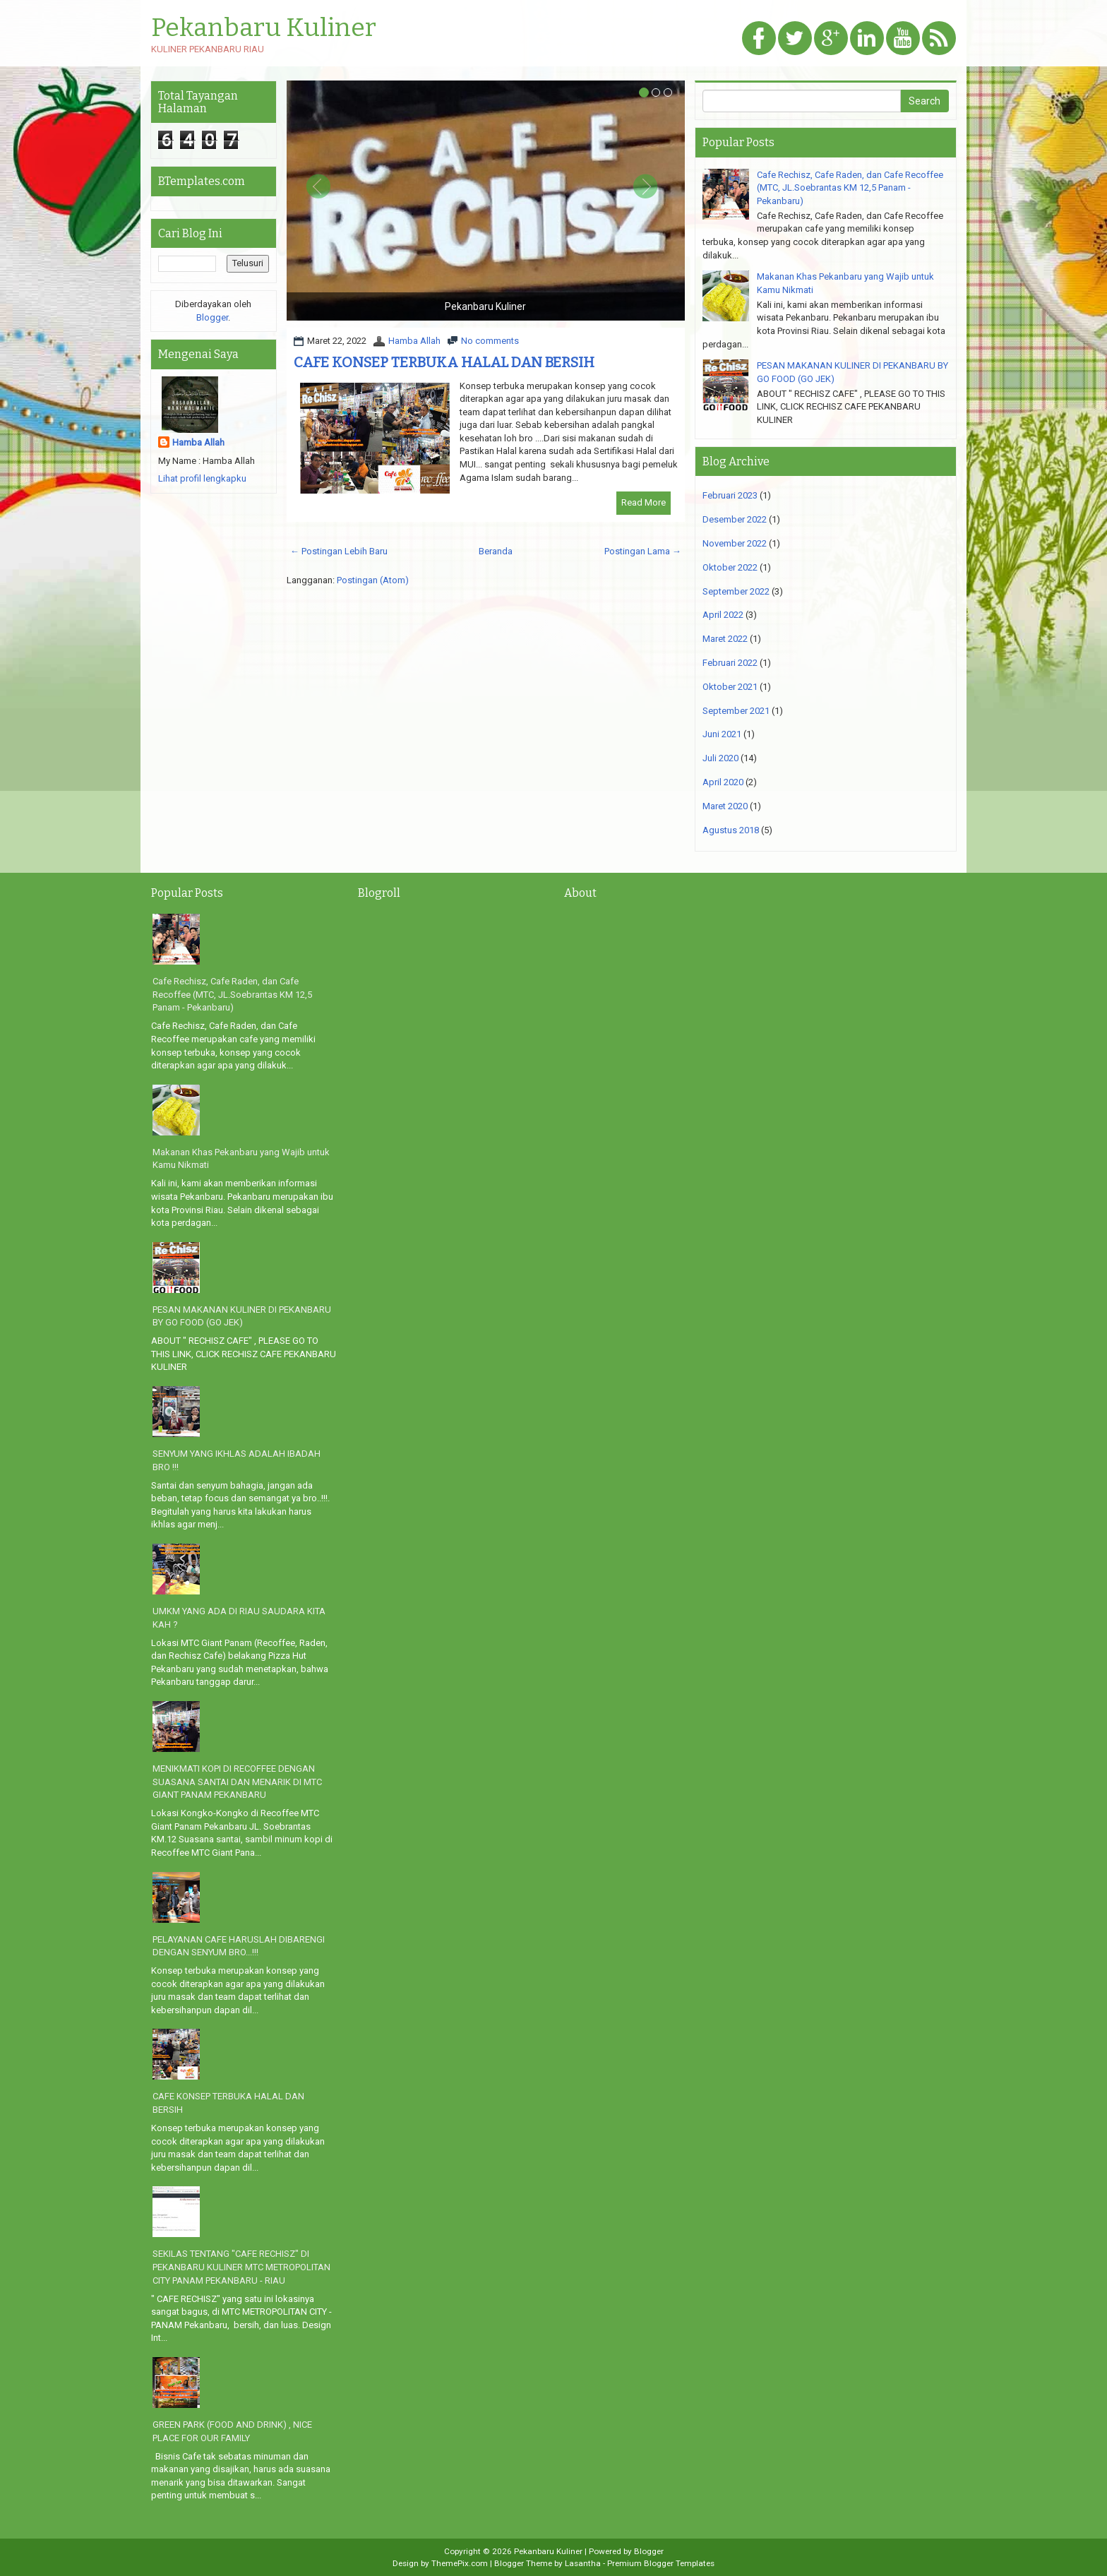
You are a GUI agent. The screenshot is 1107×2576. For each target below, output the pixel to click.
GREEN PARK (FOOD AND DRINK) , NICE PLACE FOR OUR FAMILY (232, 2431)
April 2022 (722, 614)
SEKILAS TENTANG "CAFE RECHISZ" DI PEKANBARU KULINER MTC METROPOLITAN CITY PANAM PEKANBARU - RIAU (241, 2266)
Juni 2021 (721, 734)
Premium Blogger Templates (660, 2563)
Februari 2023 (730, 495)
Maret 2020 (725, 806)
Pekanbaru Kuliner (263, 28)
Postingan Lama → (642, 551)
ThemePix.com (459, 2563)
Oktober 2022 (730, 567)
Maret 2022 (725, 638)
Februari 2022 (730, 662)
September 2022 (736, 591)
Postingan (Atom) (373, 580)
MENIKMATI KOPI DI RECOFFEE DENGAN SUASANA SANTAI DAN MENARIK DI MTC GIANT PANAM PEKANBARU (237, 1781)
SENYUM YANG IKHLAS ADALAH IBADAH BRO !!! (236, 1460)
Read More (643, 502)
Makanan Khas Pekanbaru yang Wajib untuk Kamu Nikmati (241, 1159)
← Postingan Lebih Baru (339, 551)
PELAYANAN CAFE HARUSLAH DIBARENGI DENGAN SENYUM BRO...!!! (238, 1946)
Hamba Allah (414, 340)
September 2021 (736, 710)
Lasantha (583, 2563)
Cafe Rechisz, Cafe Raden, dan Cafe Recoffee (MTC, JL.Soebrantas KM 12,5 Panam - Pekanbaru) (850, 187)
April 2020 (722, 782)
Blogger (212, 317)
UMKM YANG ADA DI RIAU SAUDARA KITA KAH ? (238, 1618)
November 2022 (734, 543)
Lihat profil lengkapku (202, 478)
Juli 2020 (720, 758)
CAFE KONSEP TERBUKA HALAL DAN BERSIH (444, 362)
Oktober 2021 (730, 686)
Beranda (496, 551)
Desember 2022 (734, 519)
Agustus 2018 (730, 830)
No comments (490, 340)
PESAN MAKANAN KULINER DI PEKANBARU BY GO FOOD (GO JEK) (241, 1316)
